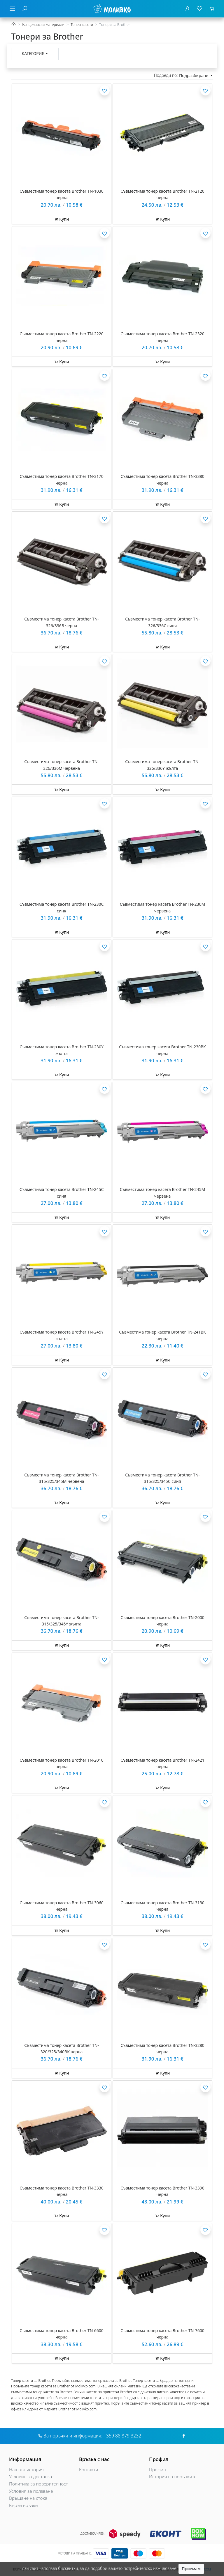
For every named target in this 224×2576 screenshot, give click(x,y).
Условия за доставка (30, 2477)
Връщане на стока (28, 2498)
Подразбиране (194, 75)
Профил (157, 2470)
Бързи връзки (23, 2505)
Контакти (88, 2470)
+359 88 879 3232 (122, 2436)
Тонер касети (82, 24)
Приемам (191, 2568)
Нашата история (26, 2470)
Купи (61, 219)
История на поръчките (173, 2477)
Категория (33, 53)
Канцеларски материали (43, 24)
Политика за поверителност (38, 2484)
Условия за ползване (31, 2491)
